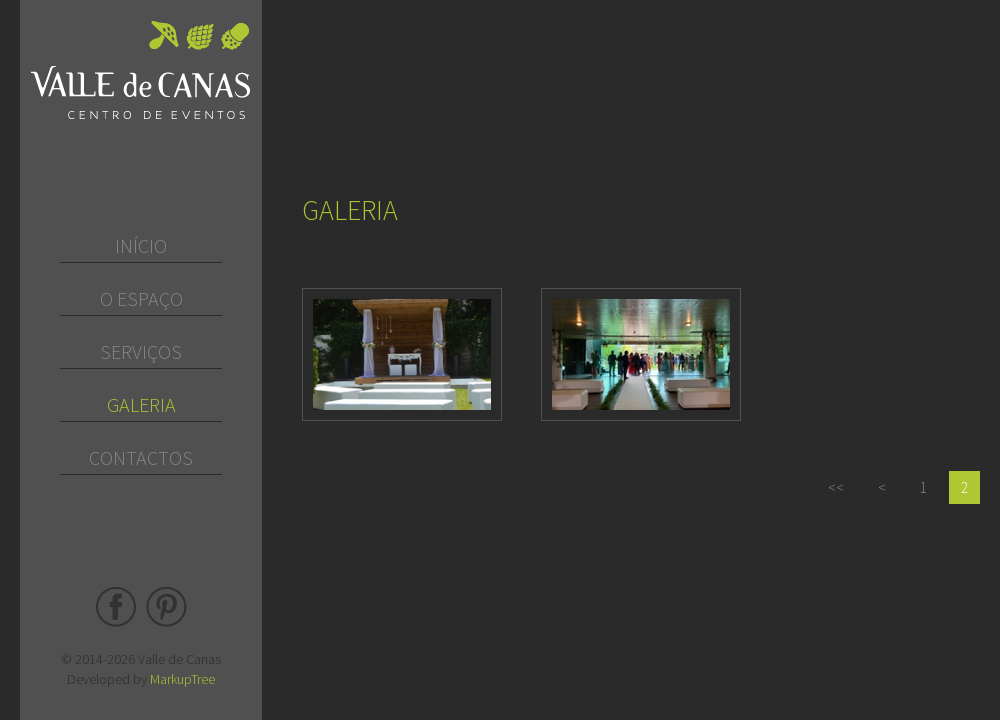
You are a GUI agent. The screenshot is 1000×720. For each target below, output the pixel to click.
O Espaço (141, 298)
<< (836, 487)
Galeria (141, 404)
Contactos (141, 457)
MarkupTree (182, 679)
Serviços (141, 351)
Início (141, 245)
